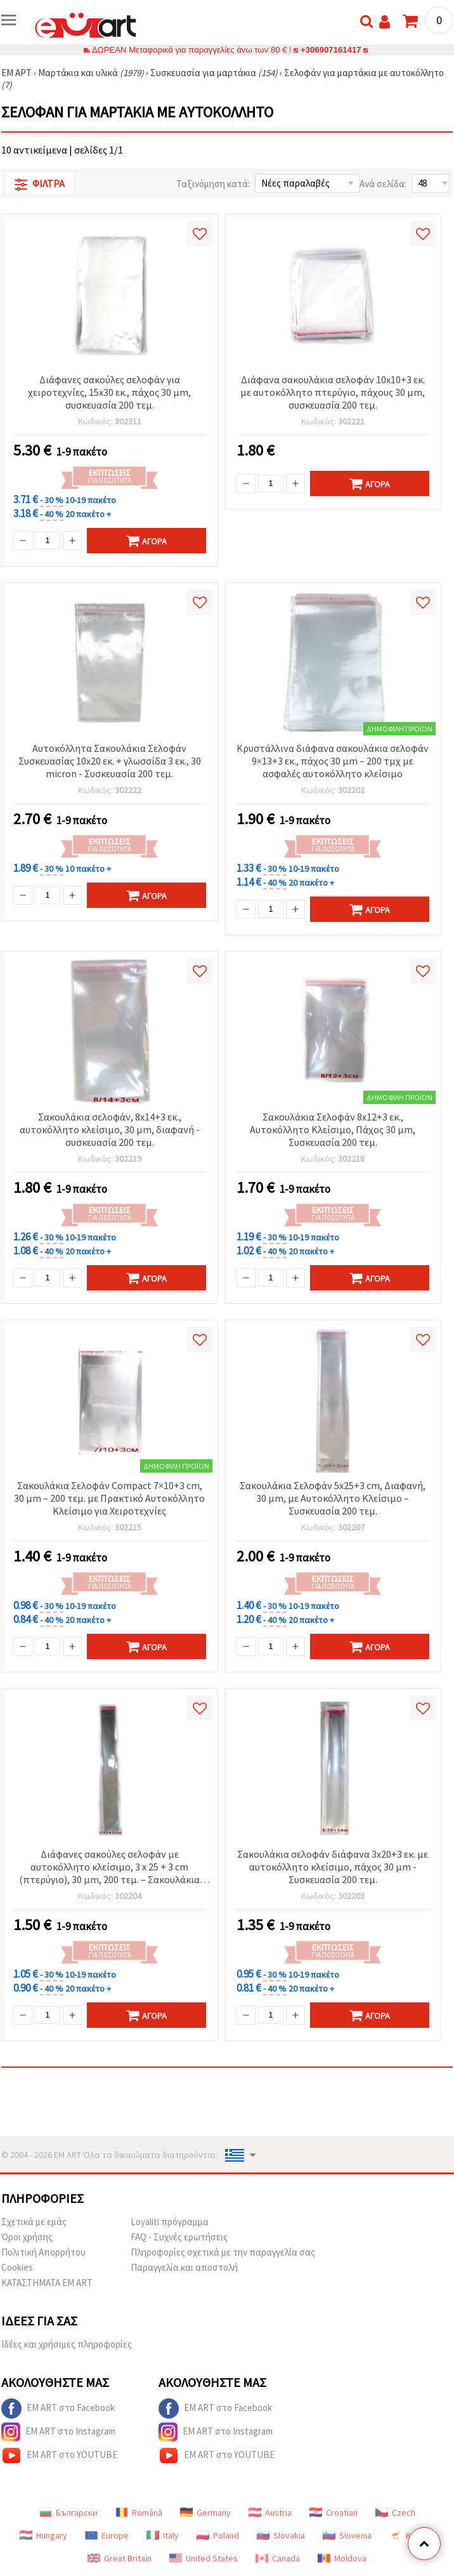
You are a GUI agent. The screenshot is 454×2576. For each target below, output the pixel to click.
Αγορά (146, 541)
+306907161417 (331, 50)
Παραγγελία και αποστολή (184, 2267)
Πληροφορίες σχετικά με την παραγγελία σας (223, 2252)
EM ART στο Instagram (58, 2431)
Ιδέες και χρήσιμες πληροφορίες (66, 2344)
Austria (270, 2512)
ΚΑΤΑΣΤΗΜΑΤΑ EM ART (47, 2283)
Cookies (17, 2267)
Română (138, 2512)
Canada (278, 2558)
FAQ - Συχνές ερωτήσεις (179, 2237)
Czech (395, 2512)
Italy (162, 2535)
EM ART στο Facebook (58, 2408)
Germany (205, 2512)
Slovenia (347, 2535)
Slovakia (281, 2535)
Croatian (333, 2512)
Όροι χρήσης (27, 2237)
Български (68, 2512)
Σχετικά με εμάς (34, 2222)
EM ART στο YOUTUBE (59, 2455)
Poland (218, 2535)
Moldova (342, 2558)
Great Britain (120, 2558)
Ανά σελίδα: (383, 184)
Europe (107, 2535)
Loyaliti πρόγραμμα (170, 2222)
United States (203, 2558)
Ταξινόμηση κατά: (213, 184)
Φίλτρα (40, 184)
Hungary (43, 2535)
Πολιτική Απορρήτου (43, 2252)
